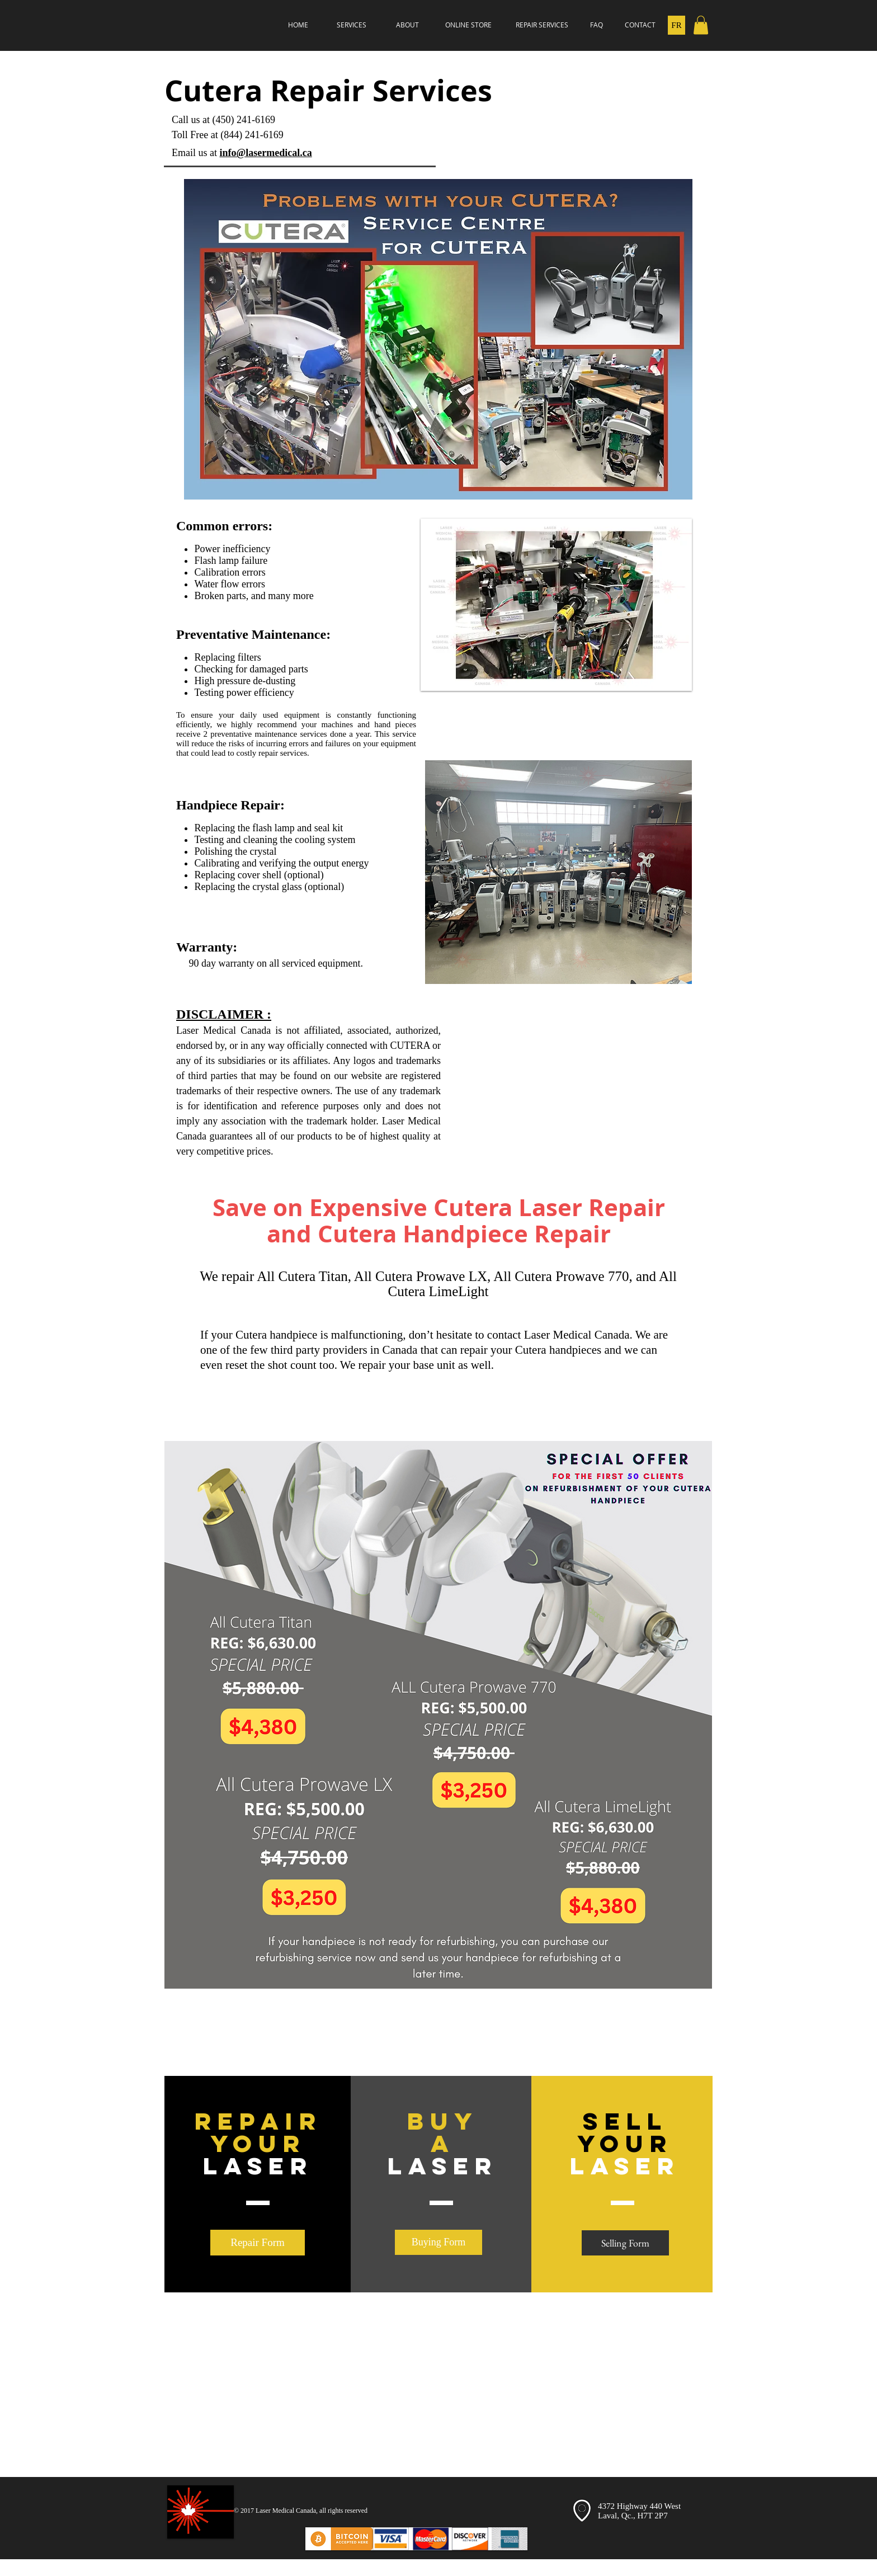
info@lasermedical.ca (265, 152)
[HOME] (298, 25)
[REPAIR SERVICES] (542, 25)
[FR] (676, 25)
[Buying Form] (438, 2242)
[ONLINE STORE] (468, 25)
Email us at (195, 152)
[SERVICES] (351, 25)
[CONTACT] (640, 25)
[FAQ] (596, 25)
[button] (701, 25)
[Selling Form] (625, 2242)
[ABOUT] (407, 25)
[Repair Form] (257, 2242)
